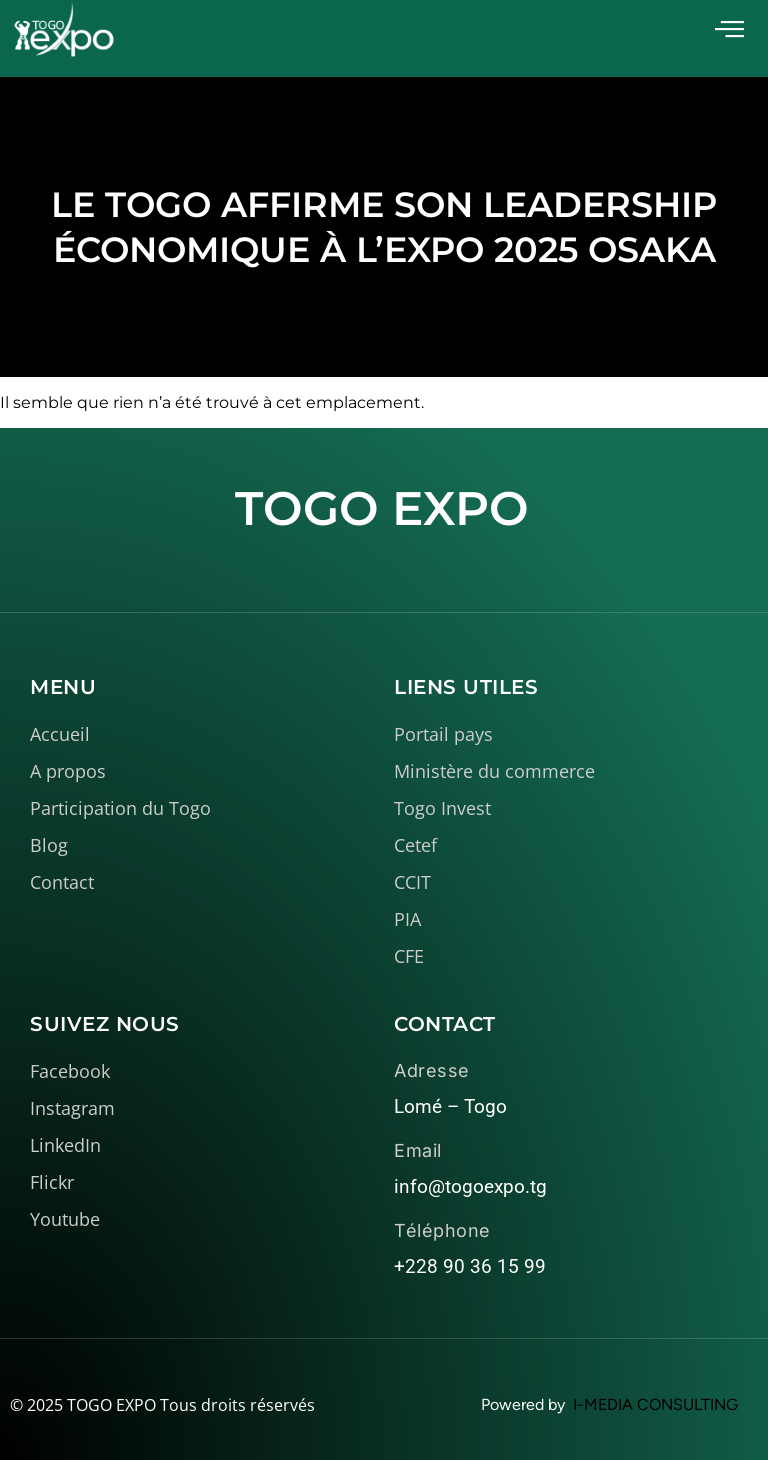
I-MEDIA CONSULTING (655, 1404)
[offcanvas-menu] (729, 29)
